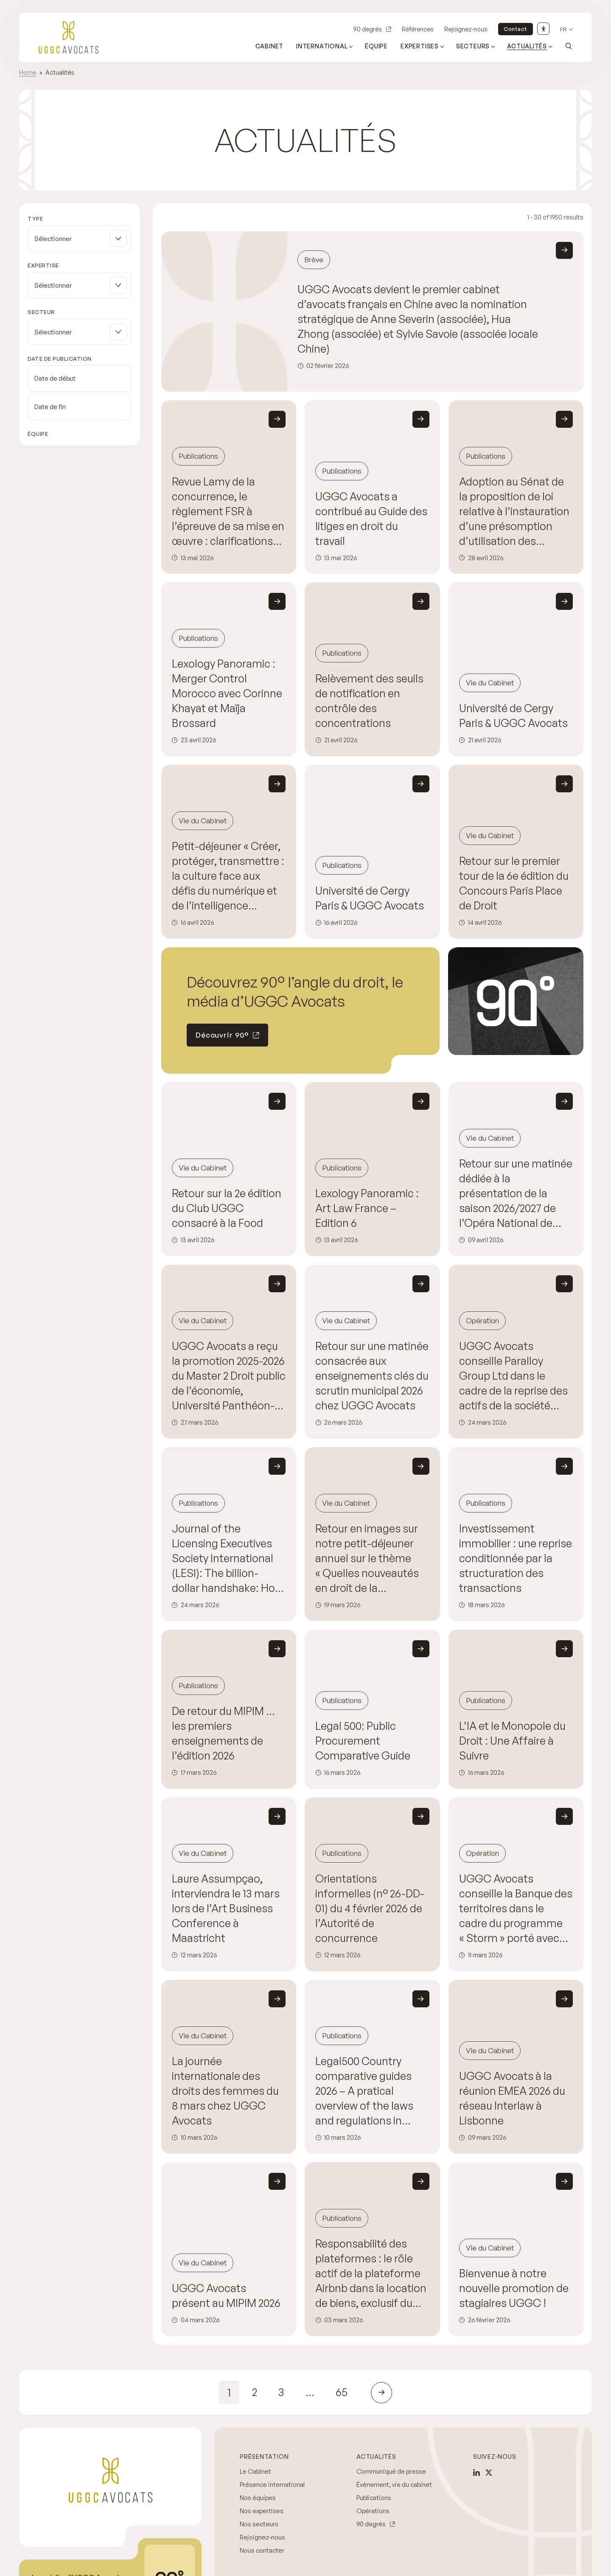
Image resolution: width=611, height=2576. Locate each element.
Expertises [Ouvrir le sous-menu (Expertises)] (420, 46)
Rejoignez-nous (466, 29)
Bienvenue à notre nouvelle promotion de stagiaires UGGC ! (514, 2288)
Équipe (376, 46)
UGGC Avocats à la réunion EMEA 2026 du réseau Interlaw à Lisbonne (512, 2098)
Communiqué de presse (391, 2471)
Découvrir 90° (222, 1034)
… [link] (310, 2392)
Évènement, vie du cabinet (394, 2485)
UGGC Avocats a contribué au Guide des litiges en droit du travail (371, 518)
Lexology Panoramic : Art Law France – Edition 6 (367, 1208)
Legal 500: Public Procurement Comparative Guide (362, 1740)
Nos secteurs (259, 2524)
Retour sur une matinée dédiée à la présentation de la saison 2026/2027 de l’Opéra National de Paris (515, 1193)
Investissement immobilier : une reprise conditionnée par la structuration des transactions (515, 1558)
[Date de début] (80, 378)
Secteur (41, 312)
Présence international (272, 2485)
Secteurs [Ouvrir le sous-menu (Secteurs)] (473, 46)
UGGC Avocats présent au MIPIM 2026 (226, 2295)
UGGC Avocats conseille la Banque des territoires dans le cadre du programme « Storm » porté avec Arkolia (515, 1908)
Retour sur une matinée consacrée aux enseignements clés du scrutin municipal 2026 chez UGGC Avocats (372, 1375)
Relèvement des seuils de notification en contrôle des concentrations (369, 701)
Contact (515, 28)
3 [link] (281, 2392)
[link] (381, 2392)
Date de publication (60, 358)
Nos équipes (258, 2498)
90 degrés (367, 29)
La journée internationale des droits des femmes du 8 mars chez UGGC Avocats (225, 2090)
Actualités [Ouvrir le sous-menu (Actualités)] (527, 46)
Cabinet (269, 46)
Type (35, 218)
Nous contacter (262, 2550)
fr (563, 29)
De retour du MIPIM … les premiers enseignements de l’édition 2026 (223, 1733)
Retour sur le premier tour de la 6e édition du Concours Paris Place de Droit (514, 883)
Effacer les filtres (52, 477)
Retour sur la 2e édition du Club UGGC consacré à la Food (226, 1208)
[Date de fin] (80, 407)
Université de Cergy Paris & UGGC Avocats (513, 716)
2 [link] (254, 2392)
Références (418, 29)
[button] (80, 238)
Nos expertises (261, 2511)
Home (27, 72)
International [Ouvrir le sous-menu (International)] (322, 46)
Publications (373, 2498)
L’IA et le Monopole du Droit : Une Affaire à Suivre (512, 1740)
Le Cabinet (255, 2471)
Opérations (373, 2511)
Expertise (43, 265)
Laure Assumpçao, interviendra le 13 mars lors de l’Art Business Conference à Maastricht (226, 1908)
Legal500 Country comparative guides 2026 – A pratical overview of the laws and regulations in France (364, 2091)
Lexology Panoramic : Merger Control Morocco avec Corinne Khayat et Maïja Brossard (227, 693)
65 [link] (342, 2392)
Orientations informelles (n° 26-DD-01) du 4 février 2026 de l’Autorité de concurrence (369, 1908)
